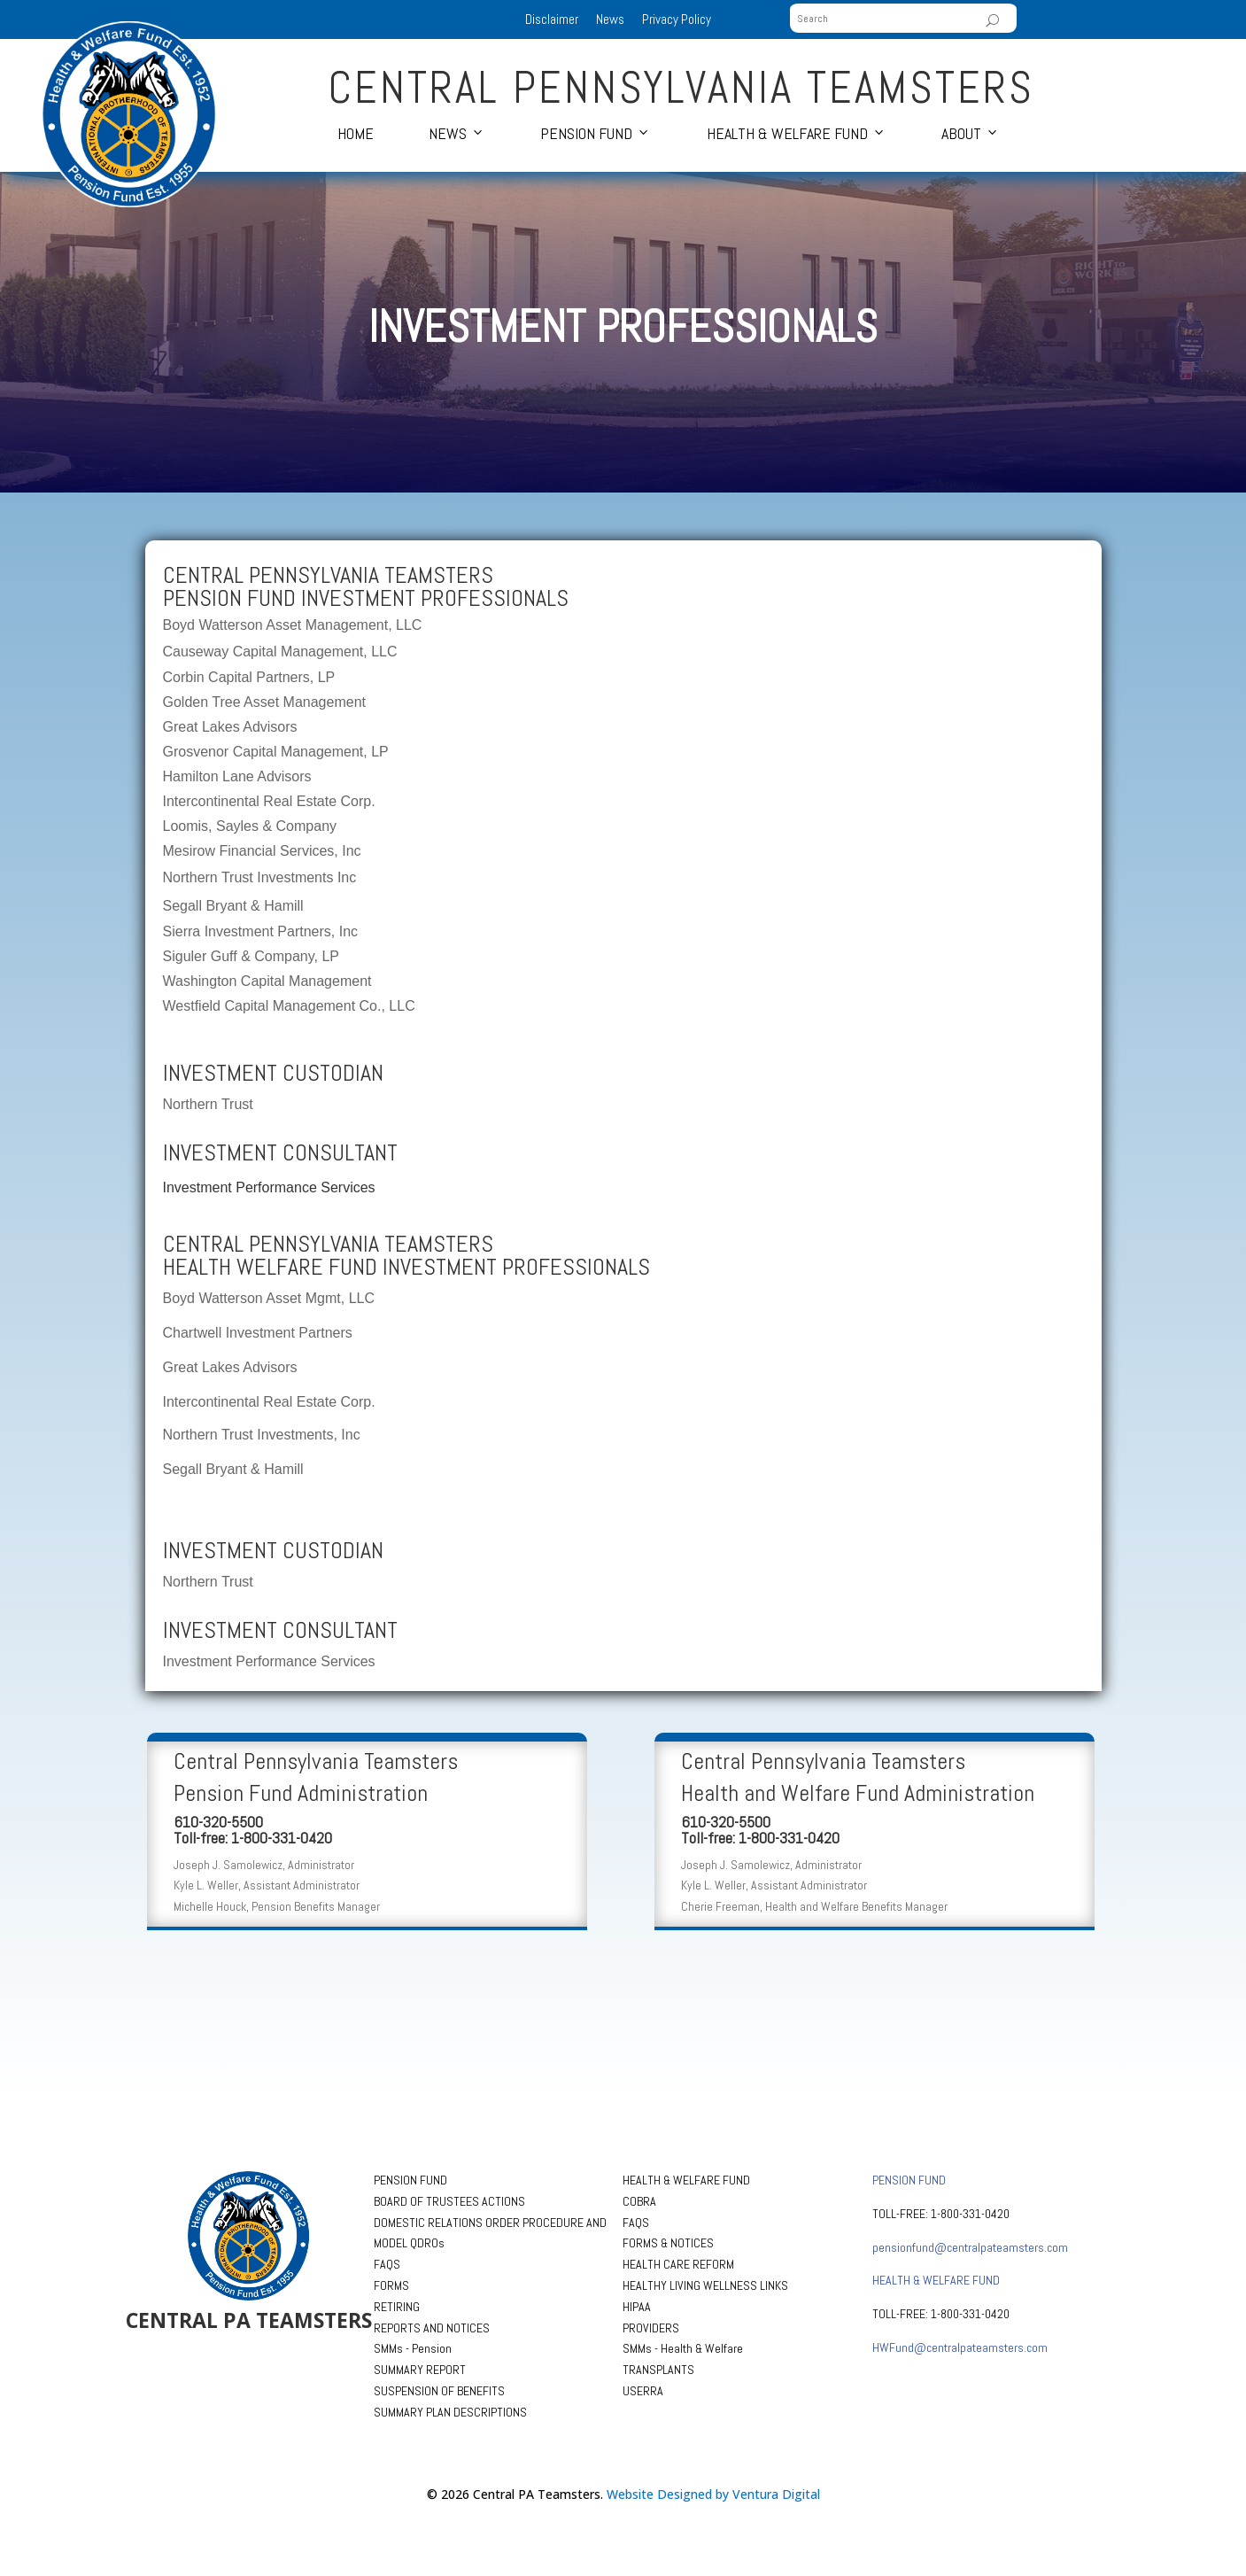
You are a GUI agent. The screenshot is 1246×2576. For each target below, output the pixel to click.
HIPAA (637, 2307)
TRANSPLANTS (658, 2370)
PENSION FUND (410, 2180)
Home (355, 133)
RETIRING (397, 2307)
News (610, 19)
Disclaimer (551, 19)
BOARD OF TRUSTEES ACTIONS (449, 2201)
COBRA (639, 2201)
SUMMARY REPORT (420, 2370)
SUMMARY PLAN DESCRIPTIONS (450, 2412)
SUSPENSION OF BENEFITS (439, 2391)
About (961, 133)
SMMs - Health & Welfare (683, 2348)
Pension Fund (586, 133)
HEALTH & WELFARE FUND (686, 2180)
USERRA (643, 2391)
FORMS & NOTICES (668, 2243)
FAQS (387, 2264)
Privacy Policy (676, 19)
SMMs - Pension (413, 2348)
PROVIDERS (651, 2328)
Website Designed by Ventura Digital (713, 2494)
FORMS (391, 2285)
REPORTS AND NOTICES (432, 2328)
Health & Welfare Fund (787, 133)
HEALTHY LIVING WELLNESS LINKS (705, 2285)
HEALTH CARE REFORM (678, 2264)
